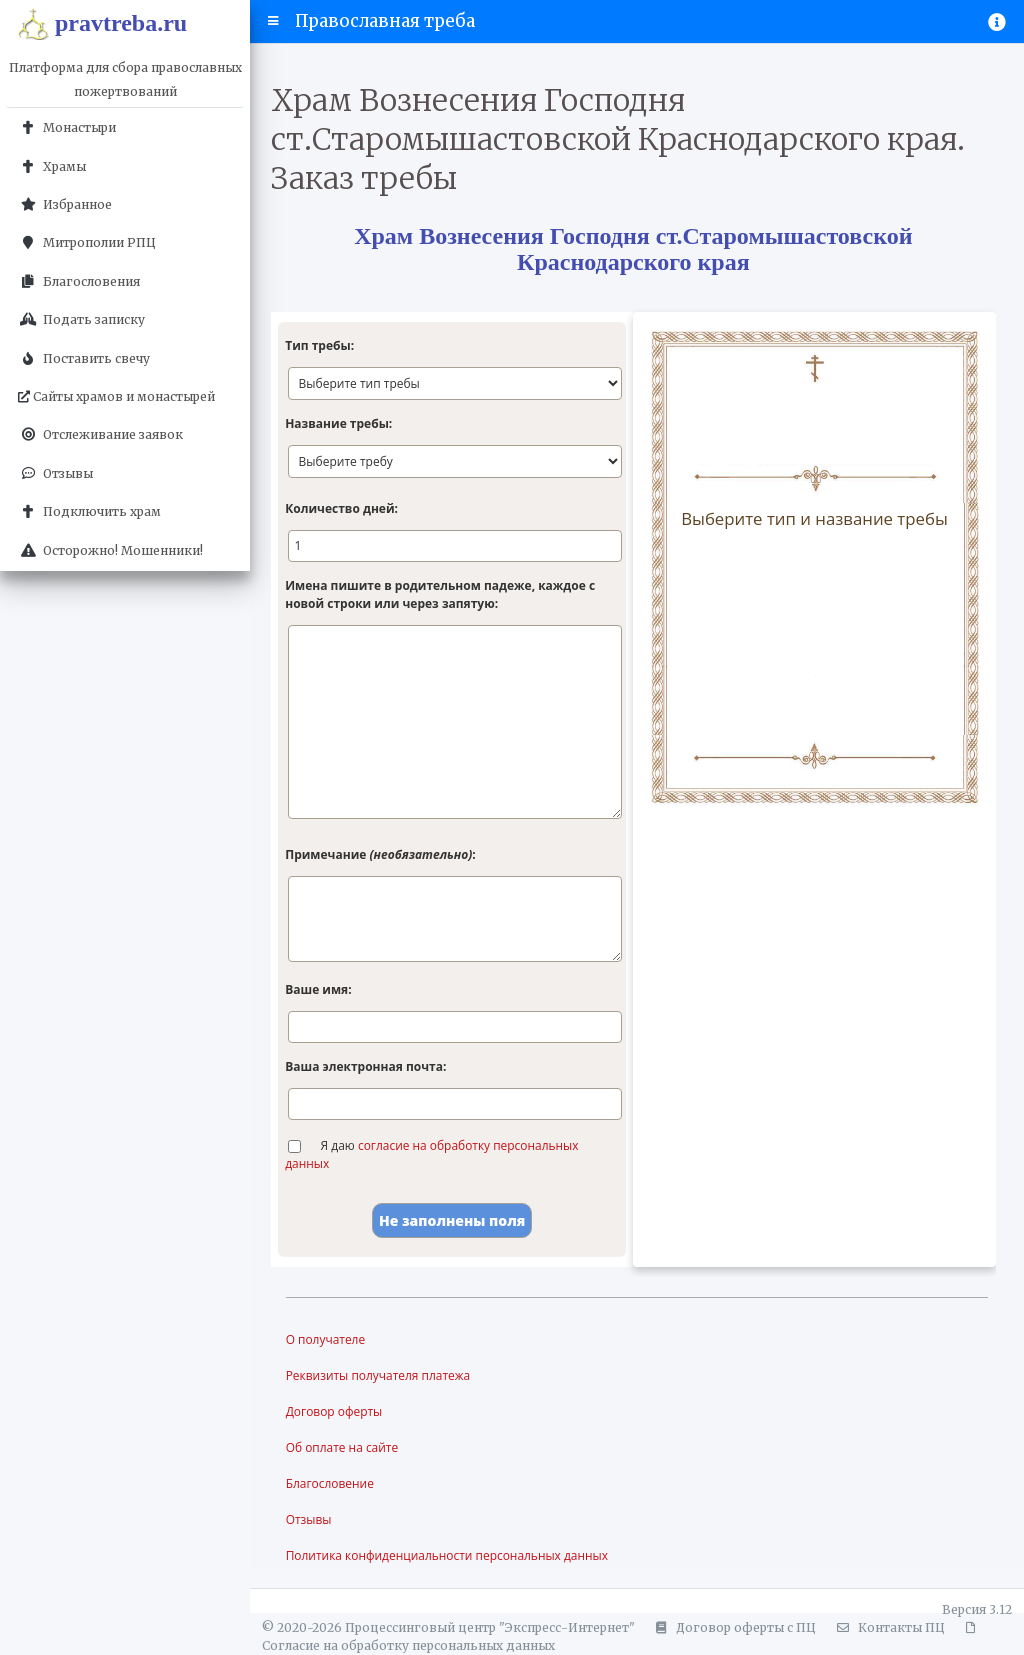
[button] (273, 21)
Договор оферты (334, 1411)
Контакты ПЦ (888, 1627)
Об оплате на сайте (342, 1447)
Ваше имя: (318, 989)
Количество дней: (341, 508)
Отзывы (309, 1519)
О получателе (326, 1339)
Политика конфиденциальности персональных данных (448, 1555)
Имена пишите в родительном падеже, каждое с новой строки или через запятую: (440, 594)
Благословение (330, 1483)
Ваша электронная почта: (365, 1066)
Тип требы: (319, 345)
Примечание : (380, 854)
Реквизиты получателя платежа (378, 1375)
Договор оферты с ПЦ (733, 1627)
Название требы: (338, 423)
